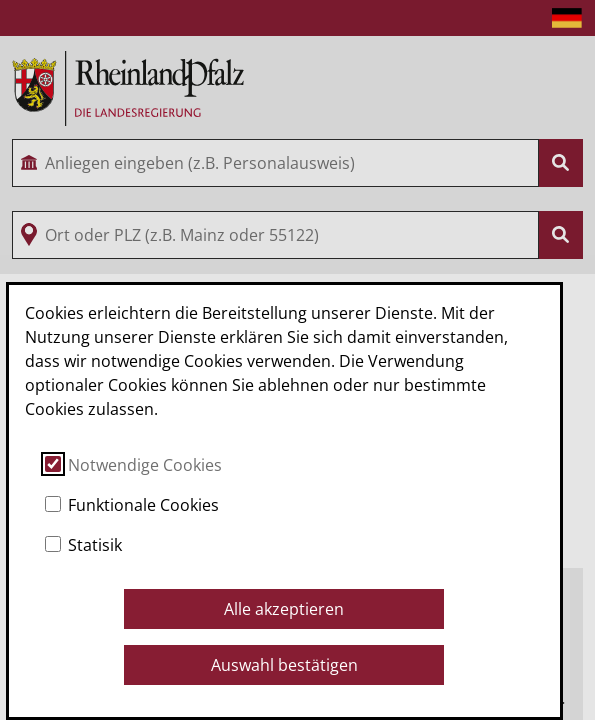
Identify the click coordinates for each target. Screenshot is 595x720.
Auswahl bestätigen (284, 665)
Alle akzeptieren (284, 609)
